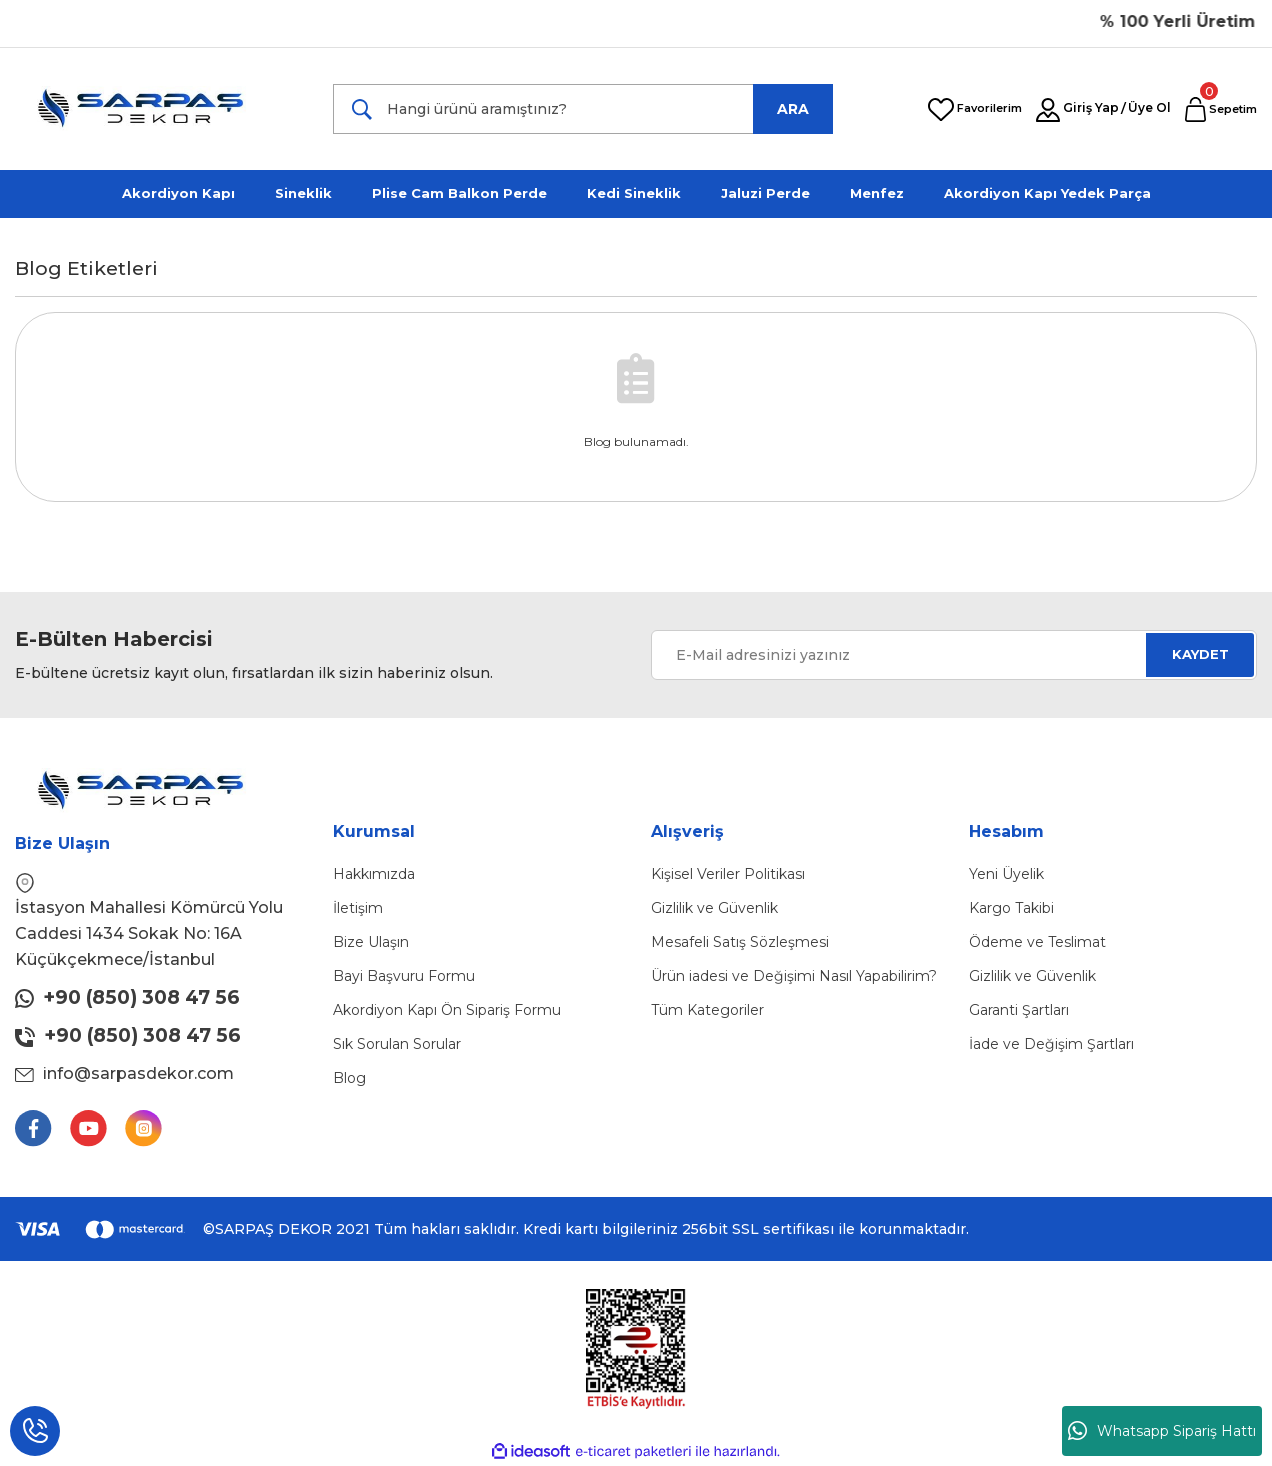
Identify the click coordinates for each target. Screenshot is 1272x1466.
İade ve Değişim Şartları (1051, 1044)
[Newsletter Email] (954, 655)
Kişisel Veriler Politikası (728, 874)
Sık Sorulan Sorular (397, 1044)
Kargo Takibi (1011, 908)
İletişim (358, 908)
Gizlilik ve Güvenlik (714, 908)
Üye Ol (1149, 107)
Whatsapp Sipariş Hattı (1162, 1431)
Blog (349, 1078)
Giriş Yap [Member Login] (1091, 107)
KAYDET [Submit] (1200, 654)
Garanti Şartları (1019, 1010)
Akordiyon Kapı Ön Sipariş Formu (447, 1010)
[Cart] (1221, 109)
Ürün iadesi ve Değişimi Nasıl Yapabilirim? (794, 976)
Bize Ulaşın (371, 942)
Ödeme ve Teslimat (1037, 942)
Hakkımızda (374, 874)
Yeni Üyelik (1006, 874)
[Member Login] (1048, 110)
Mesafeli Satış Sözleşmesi (740, 942)
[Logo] (153, 109)
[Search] (583, 109)
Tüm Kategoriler (707, 1010)
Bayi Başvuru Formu (404, 976)
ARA (793, 109)
